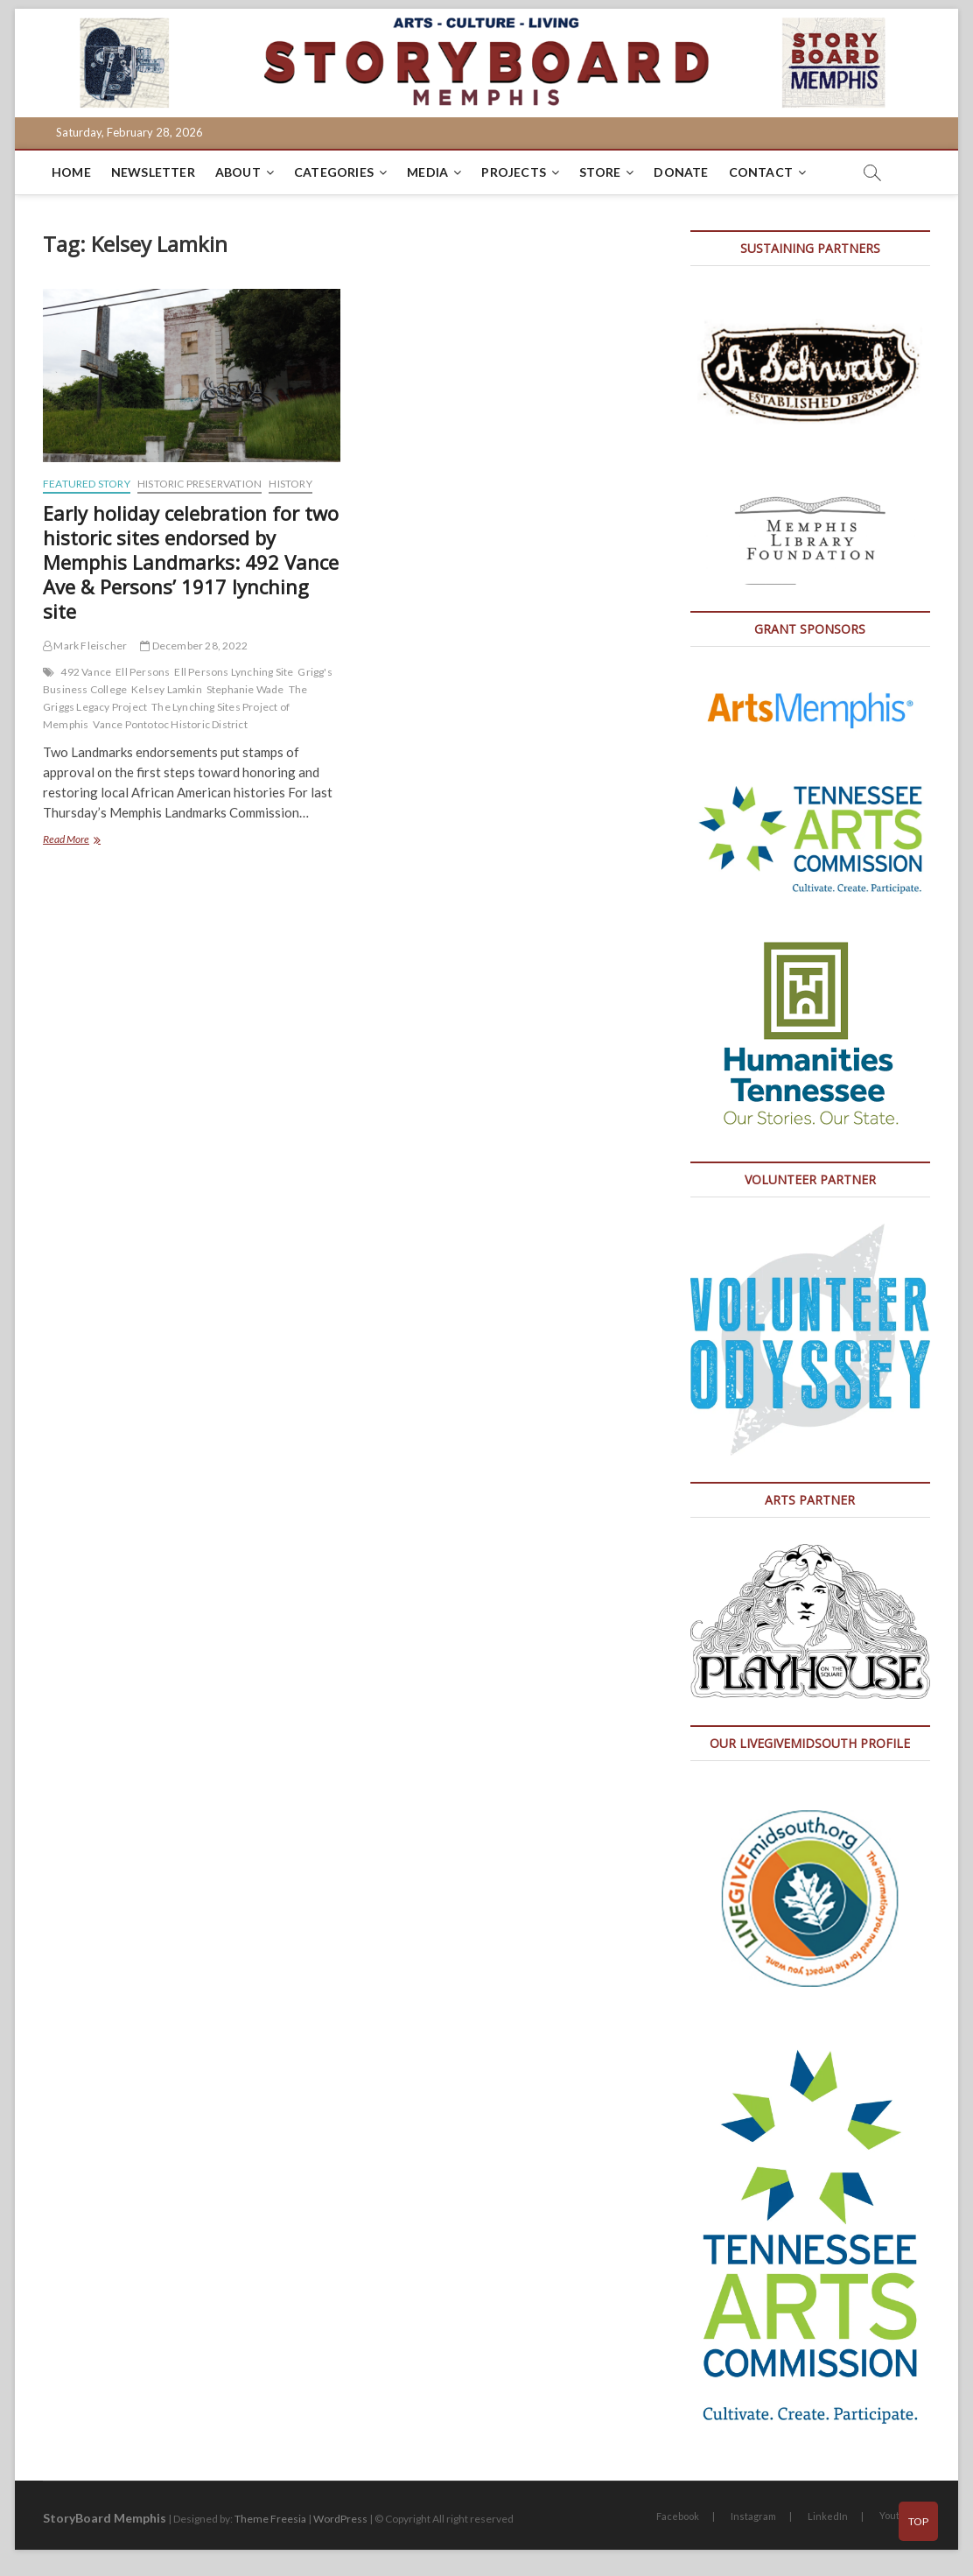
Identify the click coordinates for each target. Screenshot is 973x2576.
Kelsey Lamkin (166, 689)
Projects (513, 172)
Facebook (677, 2516)
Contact (761, 172)
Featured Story (86, 483)
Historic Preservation (199, 483)
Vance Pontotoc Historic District (170, 724)
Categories (334, 172)
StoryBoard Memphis (104, 2517)
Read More (90, 841)
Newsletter (153, 172)
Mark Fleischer (85, 645)
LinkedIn (828, 2516)
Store (599, 172)
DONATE (681, 172)
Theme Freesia (270, 2518)
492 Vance (85, 671)
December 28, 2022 (194, 645)
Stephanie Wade (245, 689)
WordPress (340, 2518)
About (238, 172)
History (290, 483)
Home (71, 172)
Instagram (753, 2516)
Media (427, 172)
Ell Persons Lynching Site (233, 671)
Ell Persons (143, 671)
